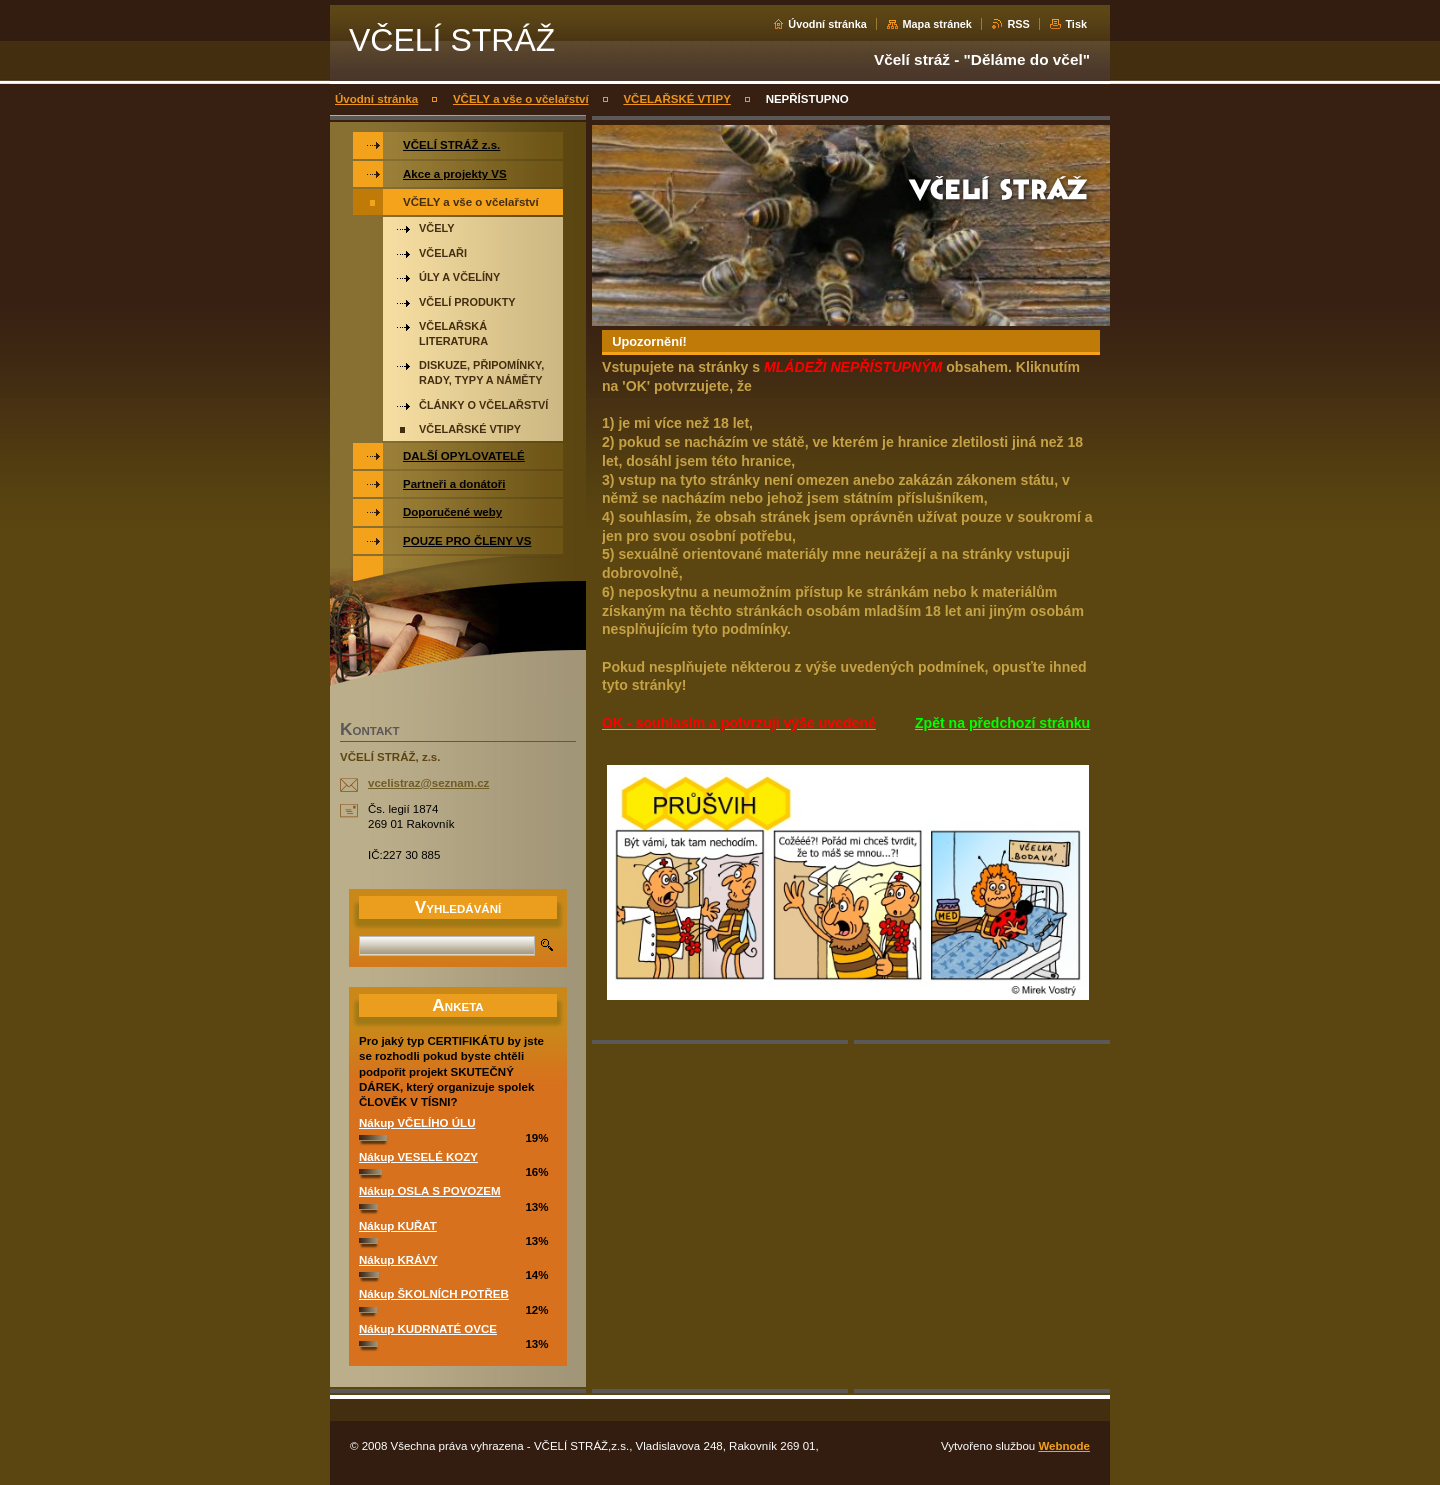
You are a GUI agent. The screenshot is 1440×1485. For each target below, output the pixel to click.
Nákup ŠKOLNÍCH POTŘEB (434, 1294)
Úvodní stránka (827, 24)
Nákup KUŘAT (398, 1226)
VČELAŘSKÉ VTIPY (677, 99)
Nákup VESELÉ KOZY (418, 1157)
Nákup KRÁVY (398, 1260)
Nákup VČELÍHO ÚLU (417, 1123)
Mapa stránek (937, 24)
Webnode (1064, 1446)
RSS (1018, 24)
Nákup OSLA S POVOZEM (430, 1191)
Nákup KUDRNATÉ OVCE (428, 1329)
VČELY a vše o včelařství (521, 99)
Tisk (1076, 24)
